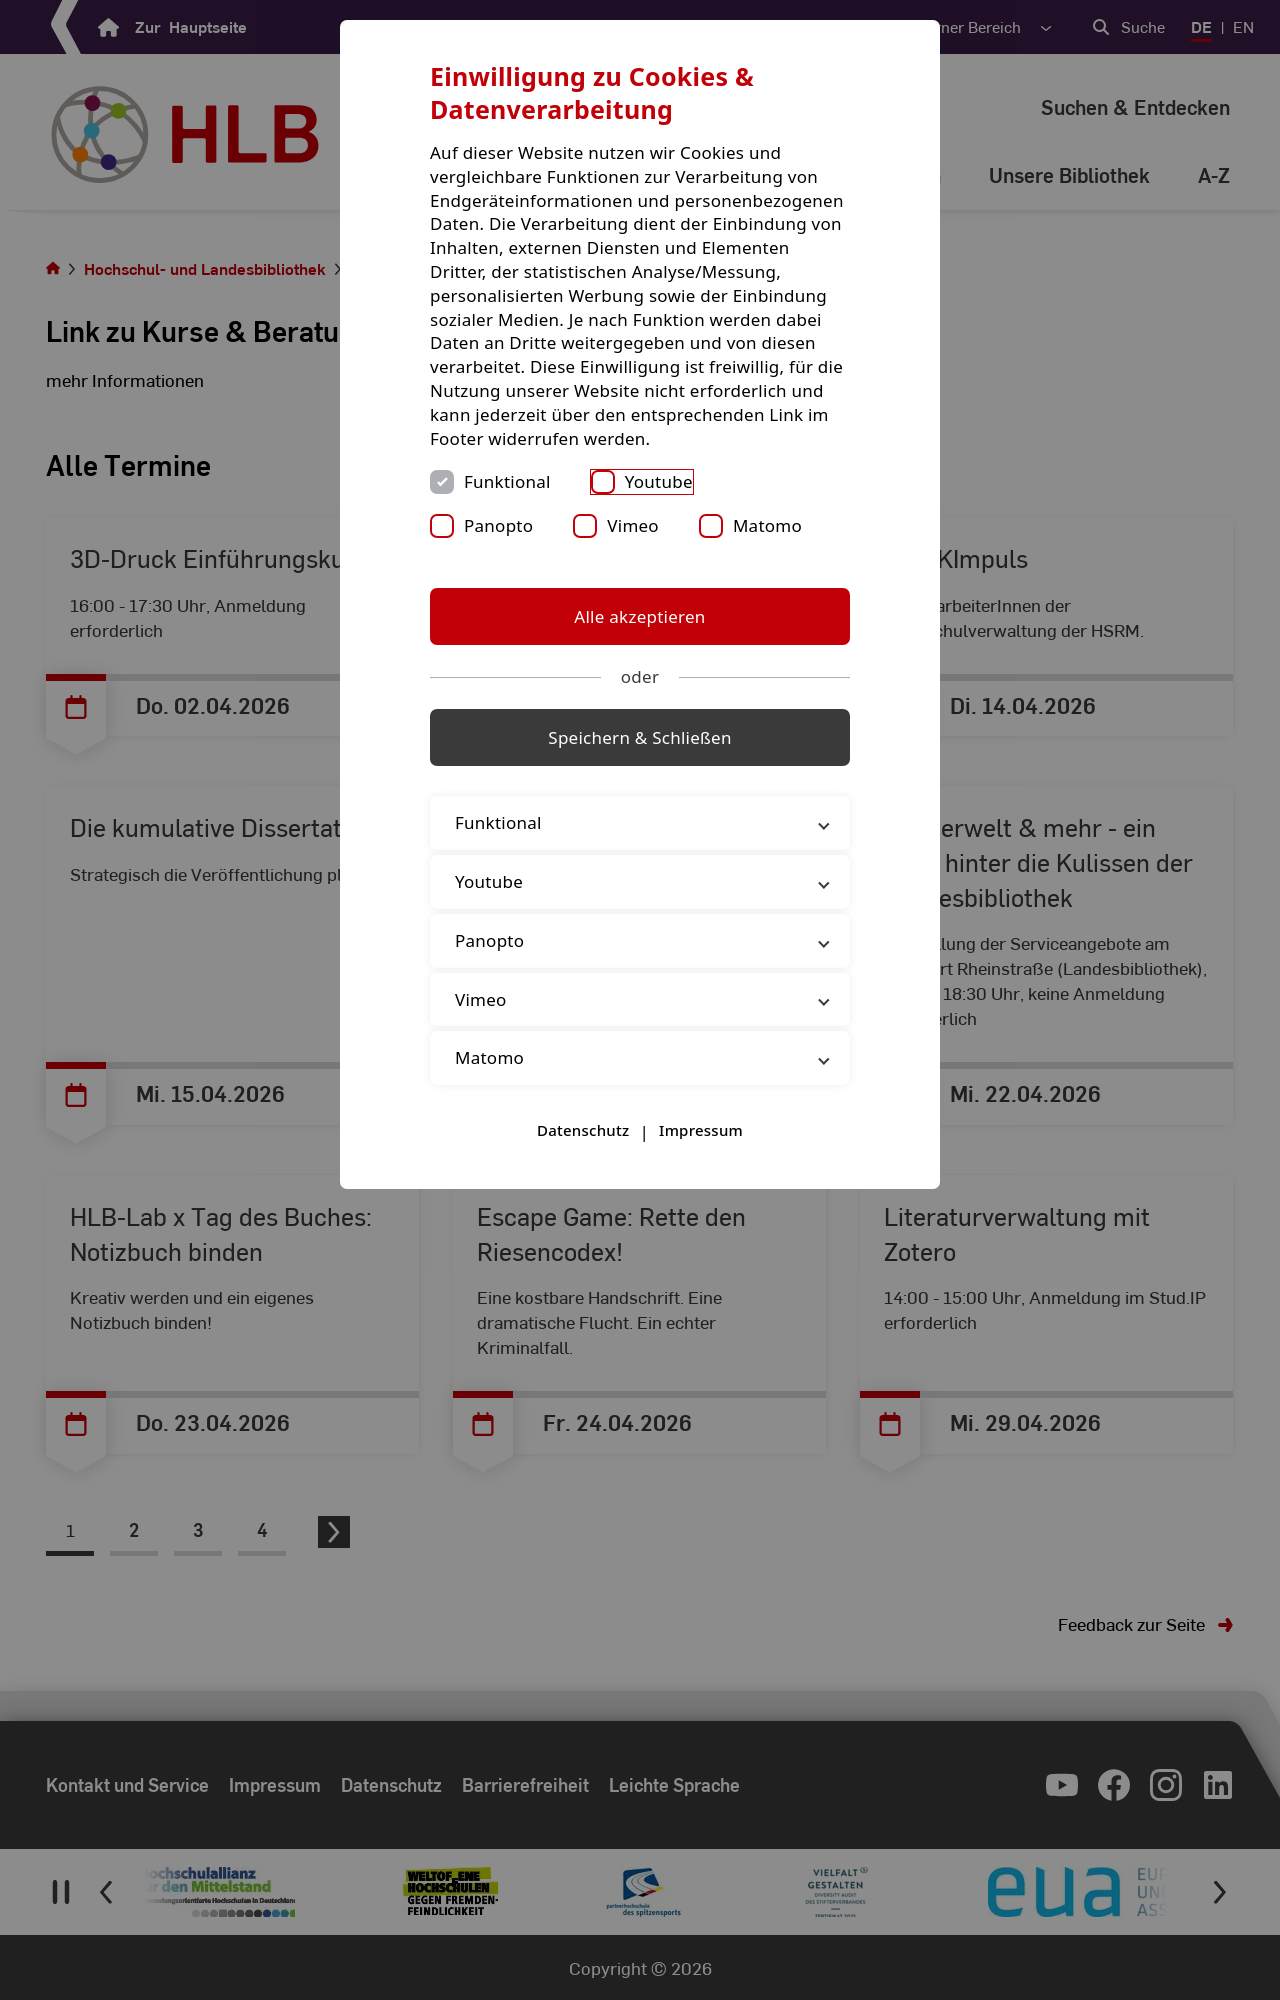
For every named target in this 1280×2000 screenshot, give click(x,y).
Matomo (767, 525)
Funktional (507, 481)
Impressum (701, 1130)
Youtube (659, 481)
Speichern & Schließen (639, 737)
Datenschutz (583, 1130)
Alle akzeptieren (639, 616)
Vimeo (633, 525)
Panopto (498, 525)
